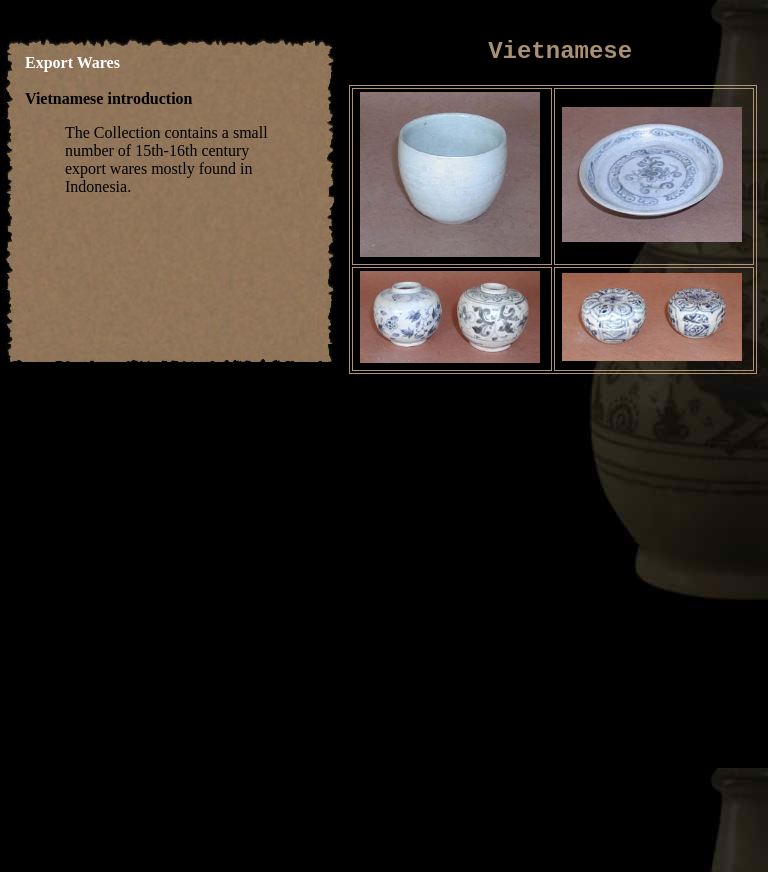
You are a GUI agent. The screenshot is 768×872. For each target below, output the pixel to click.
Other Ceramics (250, 791)
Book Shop (623, 791)
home (62, 791)
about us (410, 809)
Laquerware (354, 791)
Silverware (442, 791)
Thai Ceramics (138, 791)
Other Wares (532, 791)
